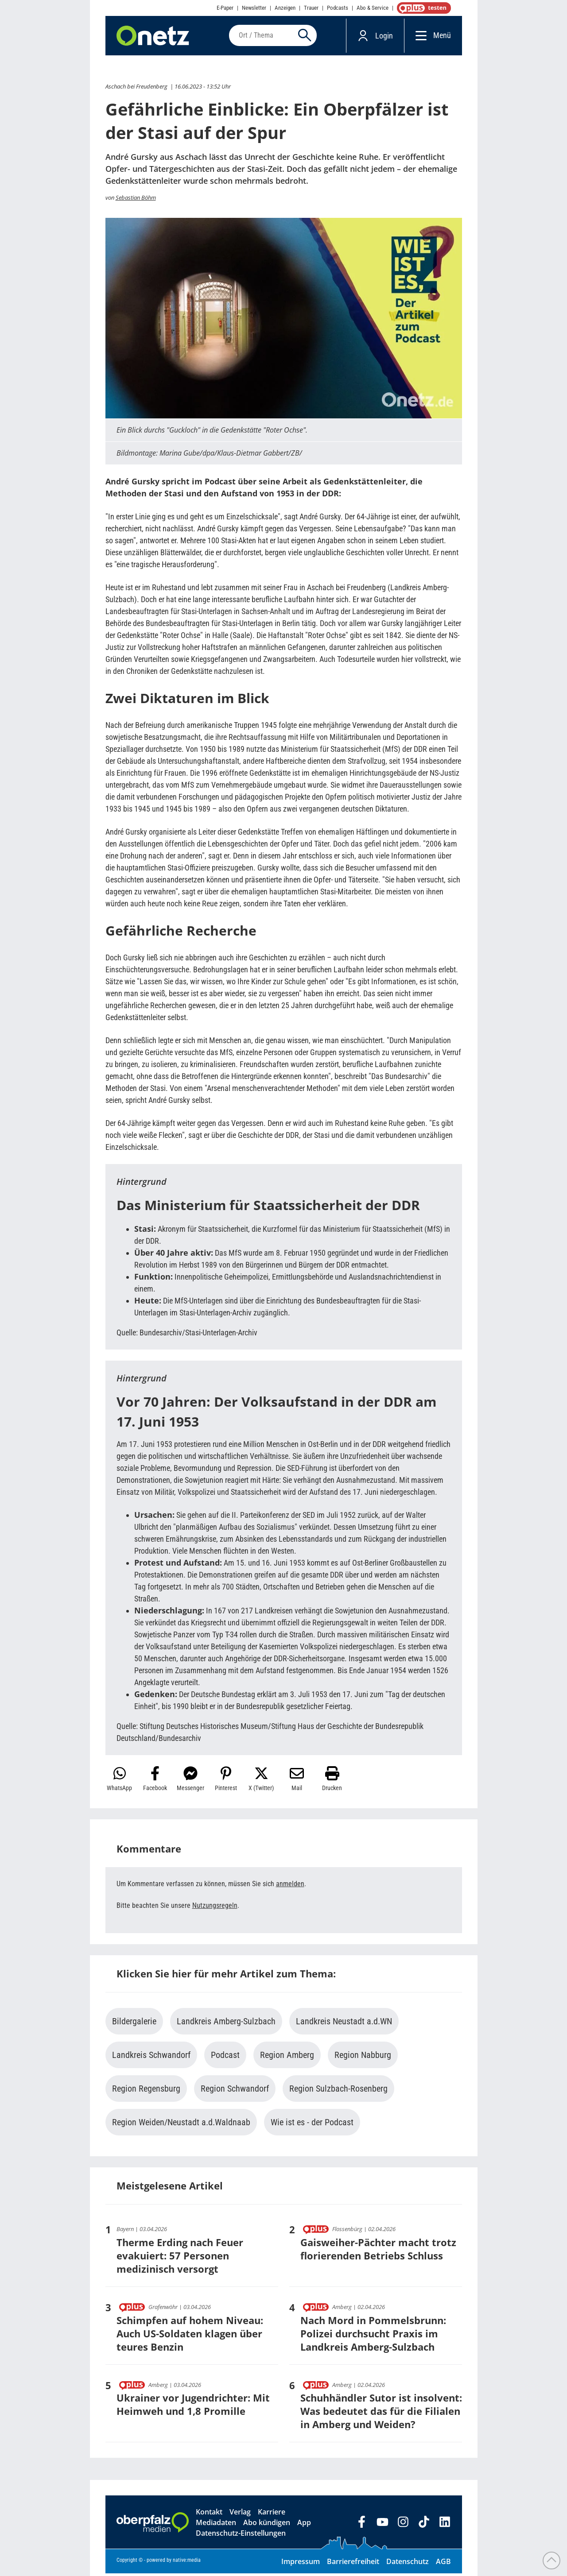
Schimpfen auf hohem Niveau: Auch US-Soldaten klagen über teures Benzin (190, 2336)
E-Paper (225, 7)
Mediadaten (216, 2525)
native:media (187, 2563)
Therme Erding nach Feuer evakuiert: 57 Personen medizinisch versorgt (180, 2258)
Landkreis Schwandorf (151, 2057)
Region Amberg (287, 2057)
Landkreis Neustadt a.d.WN (344, 2024)
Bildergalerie (134, 2024)
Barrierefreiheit (353, 2564)
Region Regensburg (146, 2091)
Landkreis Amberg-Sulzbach (226, 2024)
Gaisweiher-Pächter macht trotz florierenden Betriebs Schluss (378, 2251)
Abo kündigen (266, 2525)
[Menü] (418, 36)
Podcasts (337, 7)
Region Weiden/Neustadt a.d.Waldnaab (181, 2125)
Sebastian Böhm (136, 200)
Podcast (225, 2057)
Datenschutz (407, 2564)
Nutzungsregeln (214, 1908)
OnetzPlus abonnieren (422, 8)
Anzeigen (285, 7)
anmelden (290, 1886)
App (304, 2525)
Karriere (271, 2514)
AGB (443, 2564)
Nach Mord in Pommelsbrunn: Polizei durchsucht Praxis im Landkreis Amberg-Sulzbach (373, 2336)
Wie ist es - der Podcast (312, 2125)
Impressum (300, 2564)
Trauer (311, 7)
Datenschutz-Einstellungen (241, 2536)
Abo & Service (372, 7)
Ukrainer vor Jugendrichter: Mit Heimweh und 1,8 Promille (193, 2407)
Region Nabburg (362, 2057)
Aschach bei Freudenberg (136, 89)
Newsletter (254, 7)
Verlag (240, 2514)
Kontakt (209, 2514)
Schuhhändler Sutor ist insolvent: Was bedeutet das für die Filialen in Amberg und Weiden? (381, 2413)
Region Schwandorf (235, 2091)
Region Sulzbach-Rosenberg (338, 2091)
